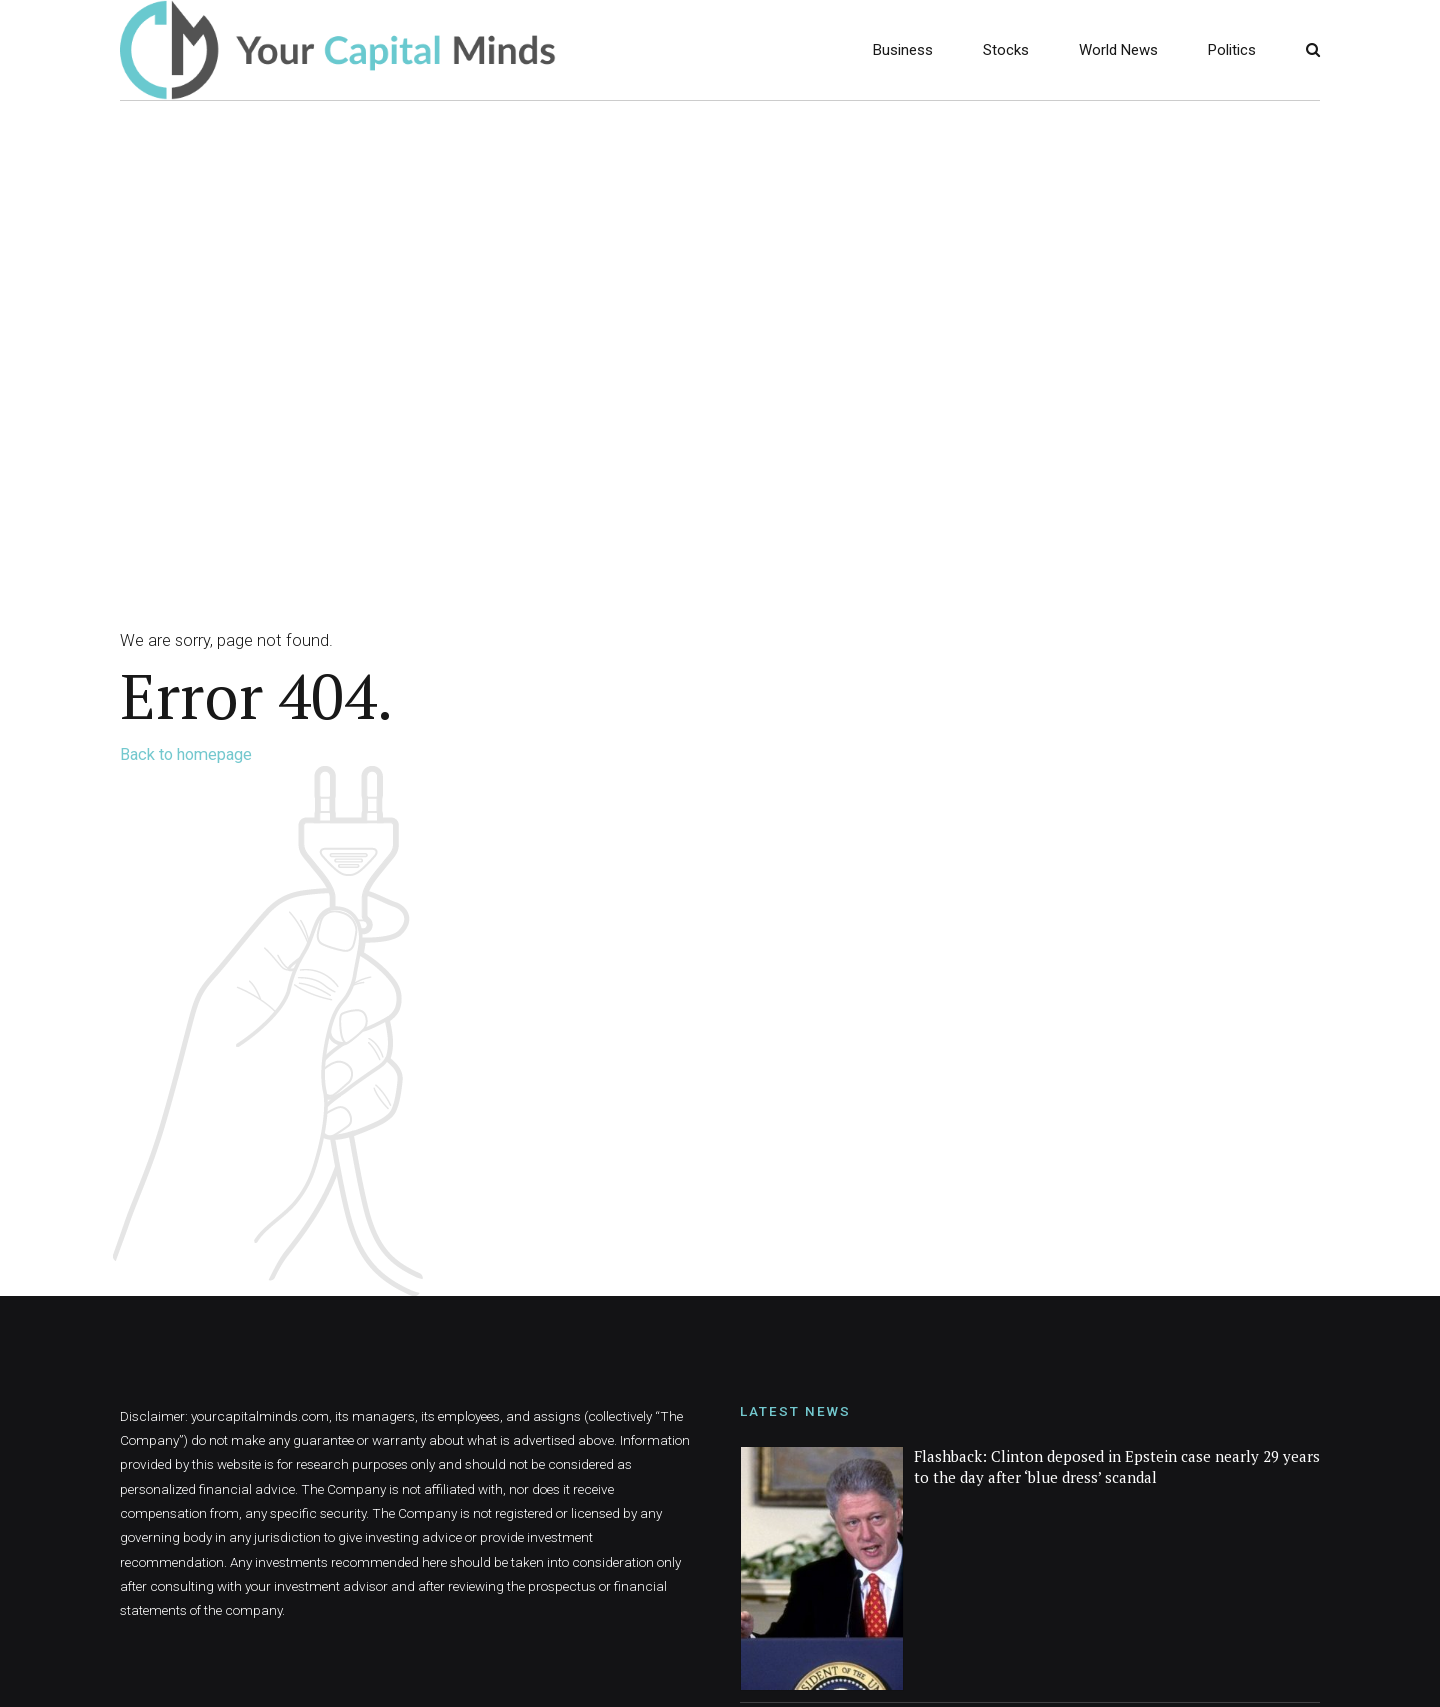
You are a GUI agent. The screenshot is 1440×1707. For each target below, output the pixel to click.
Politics (1232, 50)
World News (1118, 50)
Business (903, 50)
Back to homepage (186, 754)
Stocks (1006, 50)
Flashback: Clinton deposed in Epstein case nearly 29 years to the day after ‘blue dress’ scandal (1117, 1466)
